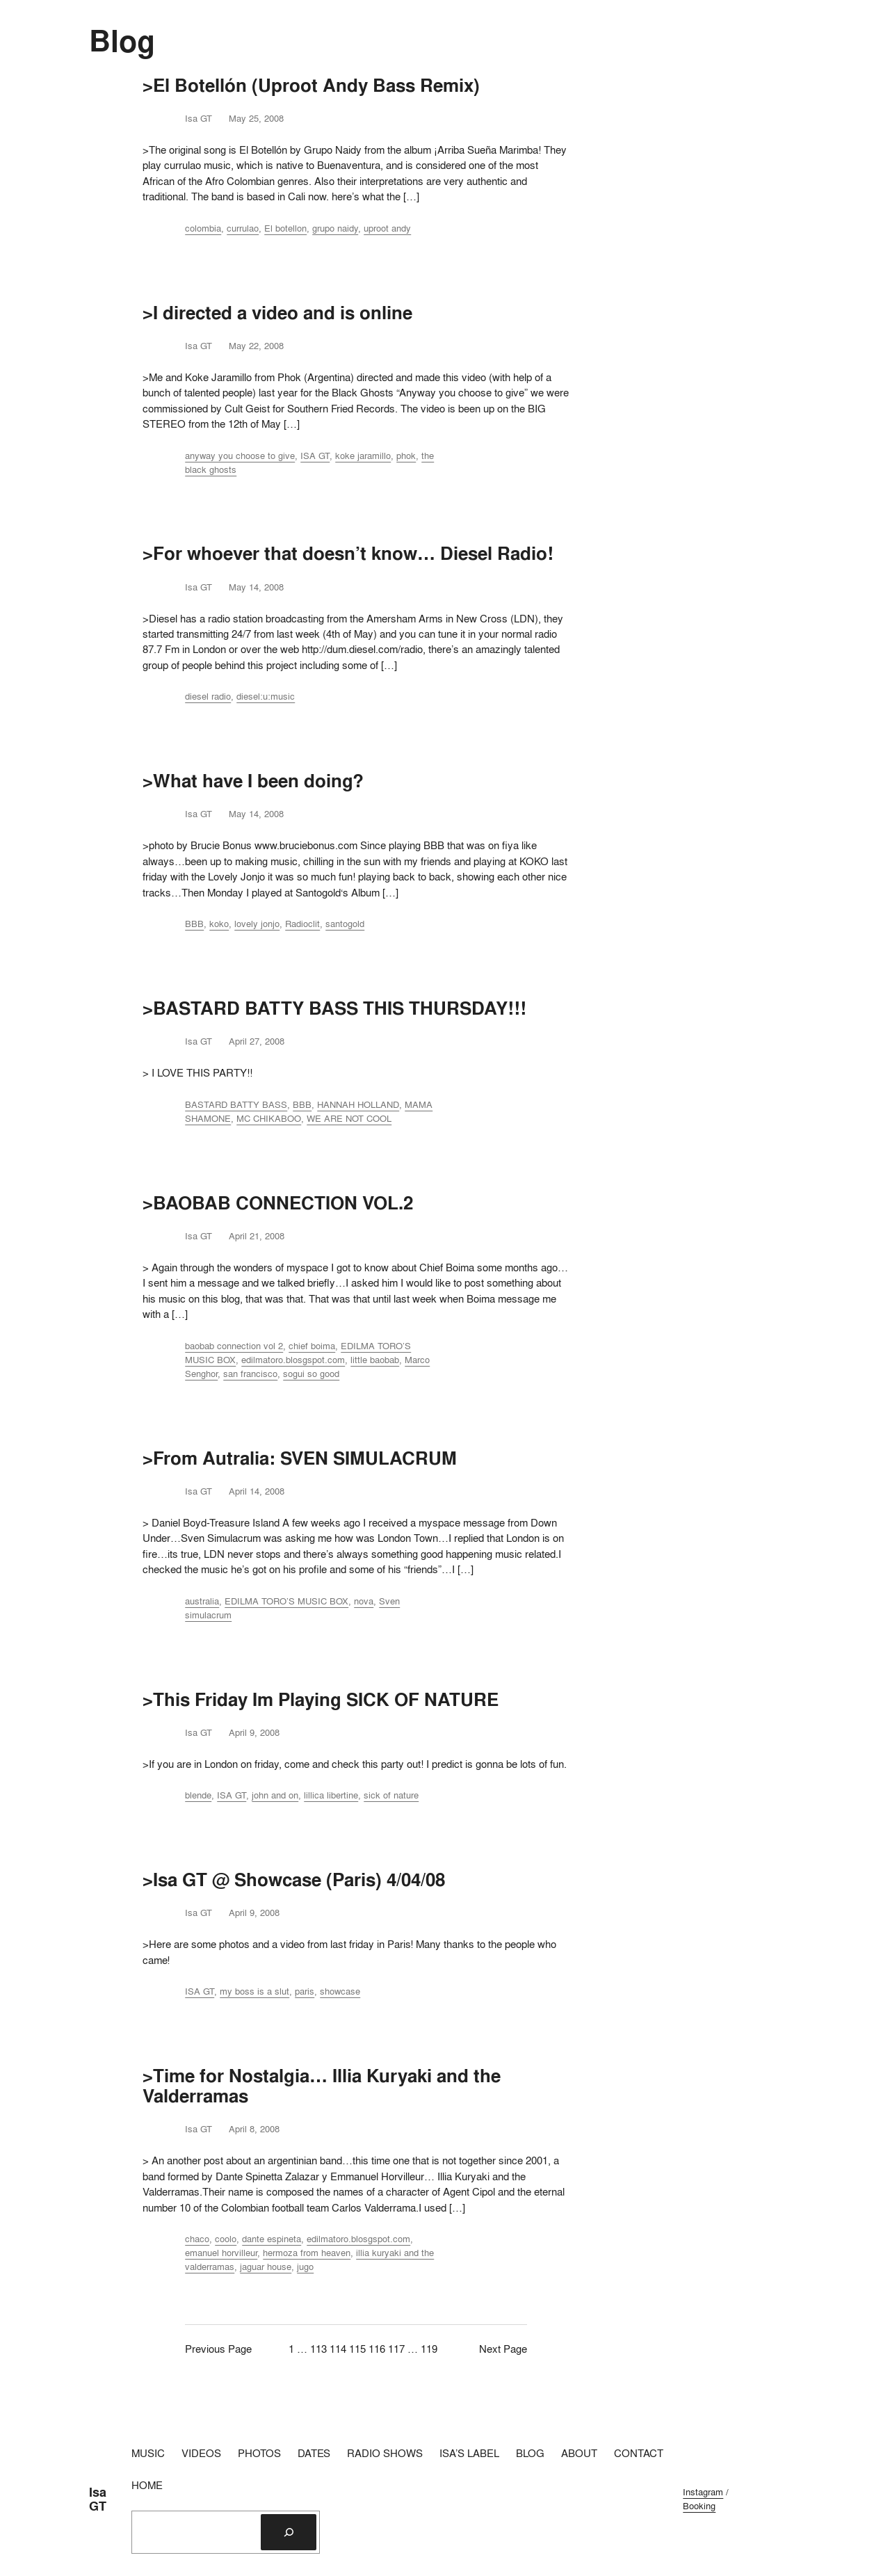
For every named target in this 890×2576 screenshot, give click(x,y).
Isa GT (97, 2499)
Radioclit (302, 923)
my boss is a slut (254, 1991)
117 (396, 2349)
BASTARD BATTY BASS (236, 1104)
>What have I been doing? (253, 781)
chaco (197, 2238)
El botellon (285, 228)
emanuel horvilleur (221, 2252)
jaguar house (265, 2266)
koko (219, 923)
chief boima (312, 1345)
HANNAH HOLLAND (358, 1104)
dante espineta (271, 2238)
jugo (305, 2266)
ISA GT (315, 455)
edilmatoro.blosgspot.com (293, 1359)
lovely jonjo (257, 923)
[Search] (288, 2532)
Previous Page (218, 2349)
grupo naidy (335, 228)
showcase (340, 1991)
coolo (225, 2238)
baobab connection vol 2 (234, 1345)
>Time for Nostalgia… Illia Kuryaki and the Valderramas (322, 2086)
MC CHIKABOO (268, 1118)
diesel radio (208, 696)
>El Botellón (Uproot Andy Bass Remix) (311, 85)
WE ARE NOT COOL (349, 1118)
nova (363, 1601)
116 (377, 2349)
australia (202, 1601)
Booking (699, 2505)
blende (198, 1795)
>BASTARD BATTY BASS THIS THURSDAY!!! (334, 1008)
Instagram (703, 2492)
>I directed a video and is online (277, 313)
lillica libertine (331, 1795)
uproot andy (387, 228)
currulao (243, 228)
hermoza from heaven (306, 2252)
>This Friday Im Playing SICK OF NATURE (321, 1699)
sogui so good (311, 1373)
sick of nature (391, 1795)
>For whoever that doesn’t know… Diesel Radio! (348, 553)
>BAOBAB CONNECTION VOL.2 (278, 1203)
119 (429, 2349)
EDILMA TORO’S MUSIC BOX (286, 1601)
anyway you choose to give (240, 455)
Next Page (503, 2349)
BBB (194, 923)
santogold (344, 923)
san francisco (250, 1373)
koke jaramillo (363, 455)
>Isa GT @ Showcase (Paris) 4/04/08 (294, 1879)
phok (406, 455)
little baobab (374, 1359)
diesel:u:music (265, 696)
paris (304, 1991)
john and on (275, 1795)
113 (318, 2349)
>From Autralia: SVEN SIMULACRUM (300, 1458)
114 (338, 2349)
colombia (203, 228)
